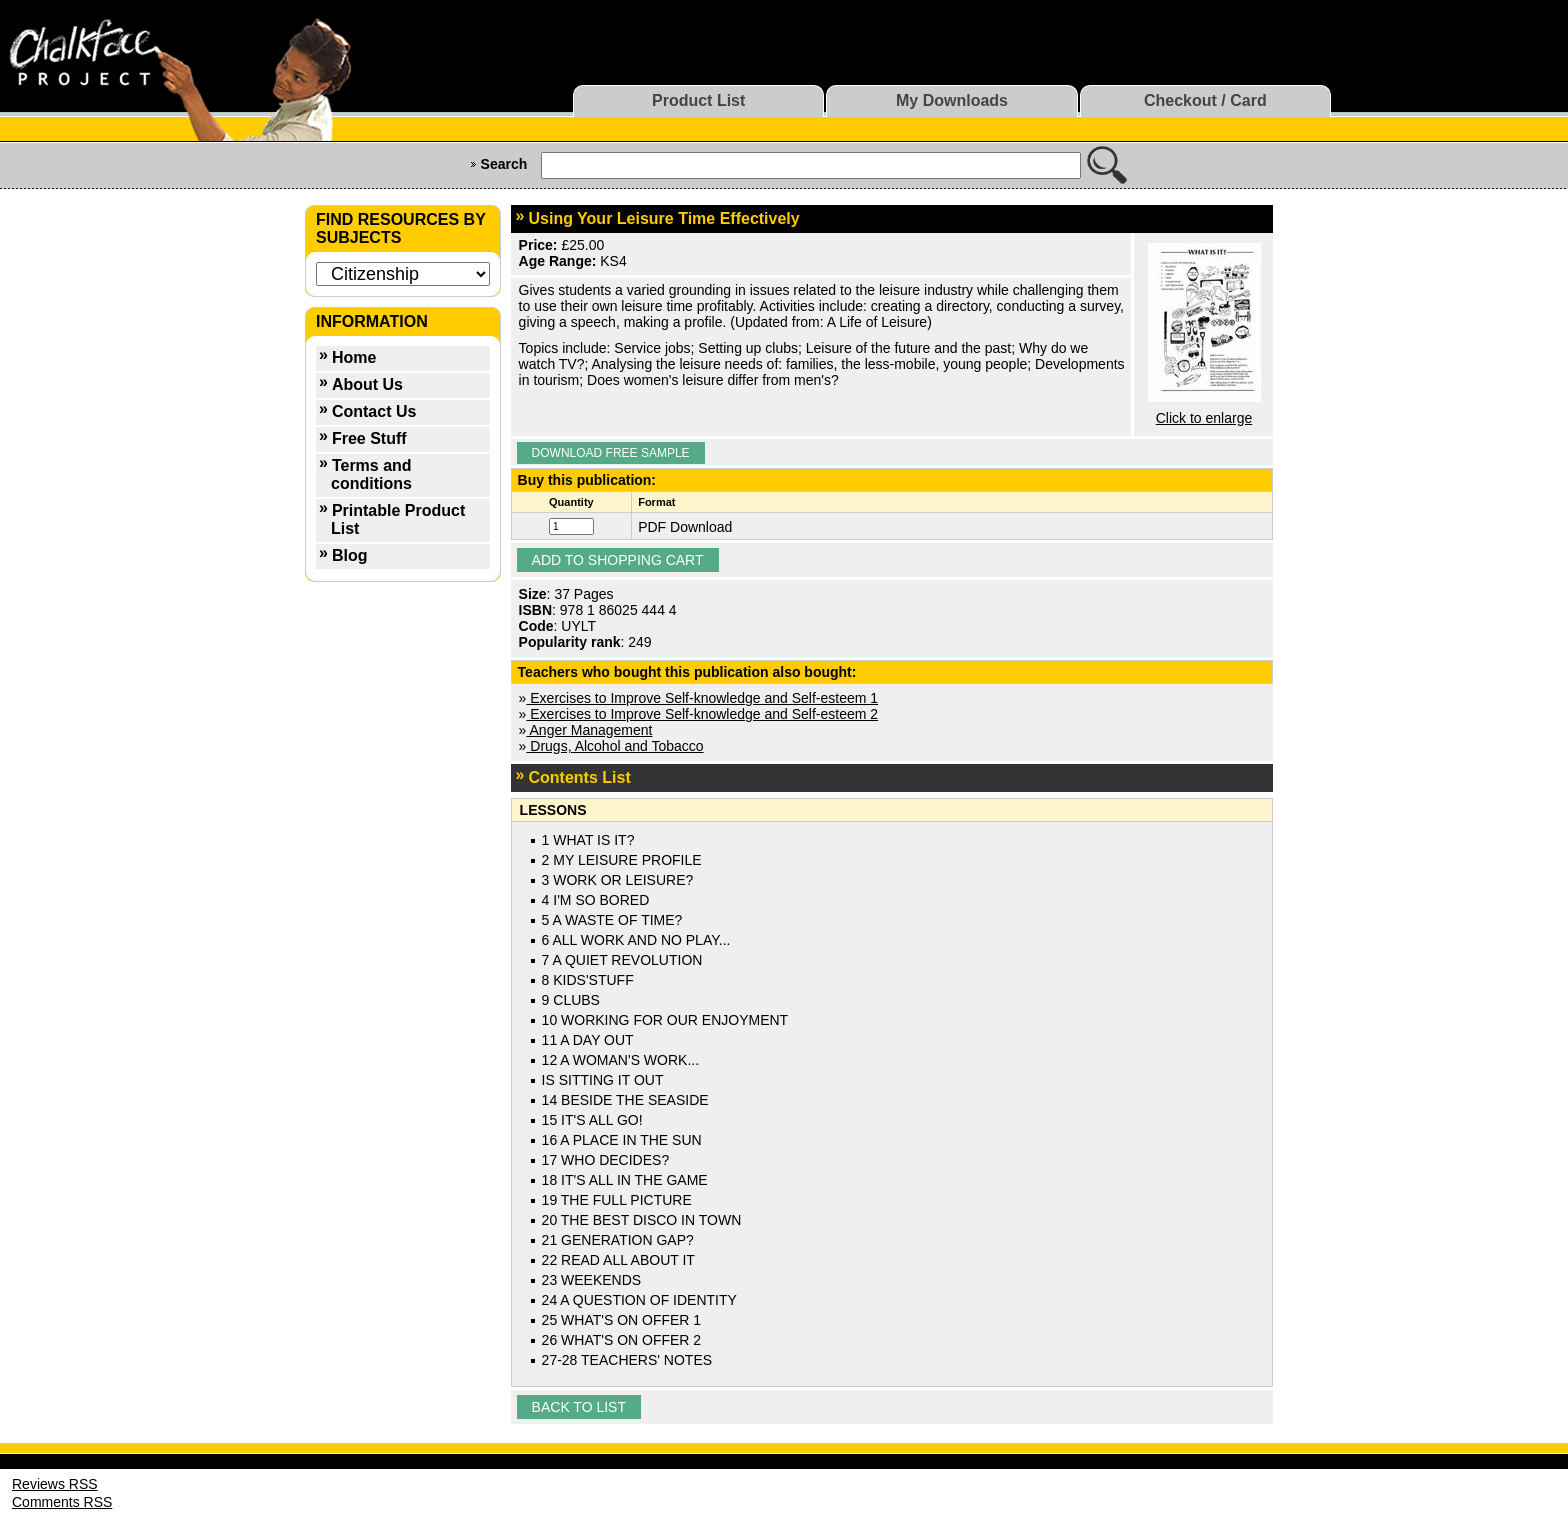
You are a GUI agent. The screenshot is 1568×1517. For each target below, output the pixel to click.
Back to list (579, 1407)
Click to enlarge (1204, 418)
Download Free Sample (611, 453)
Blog (350, 555)
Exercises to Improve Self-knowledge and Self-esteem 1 (702, 698)
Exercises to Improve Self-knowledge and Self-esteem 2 (702, 714)
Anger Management (589, 730)
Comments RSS (62, 1502)
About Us (367, 384)
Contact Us (374, 411)
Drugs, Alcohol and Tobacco (614, 746)
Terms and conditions (371, 474)
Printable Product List (398, 519)
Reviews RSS (55, 1484)
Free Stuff (369, 438)
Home (354, 357)
